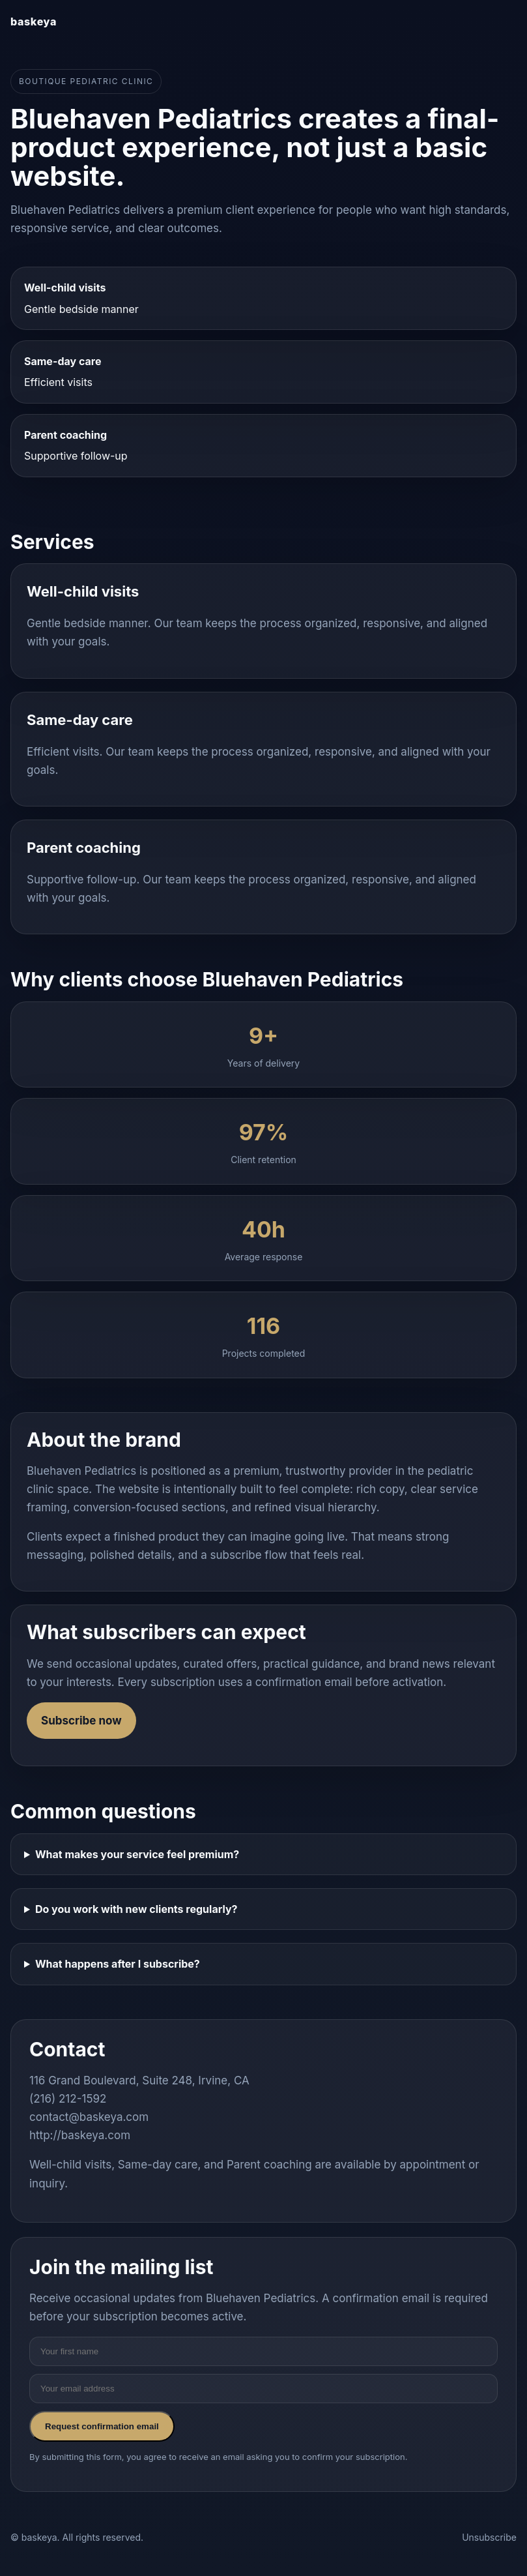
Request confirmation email (102, 2426)
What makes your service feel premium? (137, 1854)
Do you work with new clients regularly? (136, 1909)
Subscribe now (81, 1720)
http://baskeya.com (79, 2135)
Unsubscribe (489, 2537)
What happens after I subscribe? (117, 1963)
